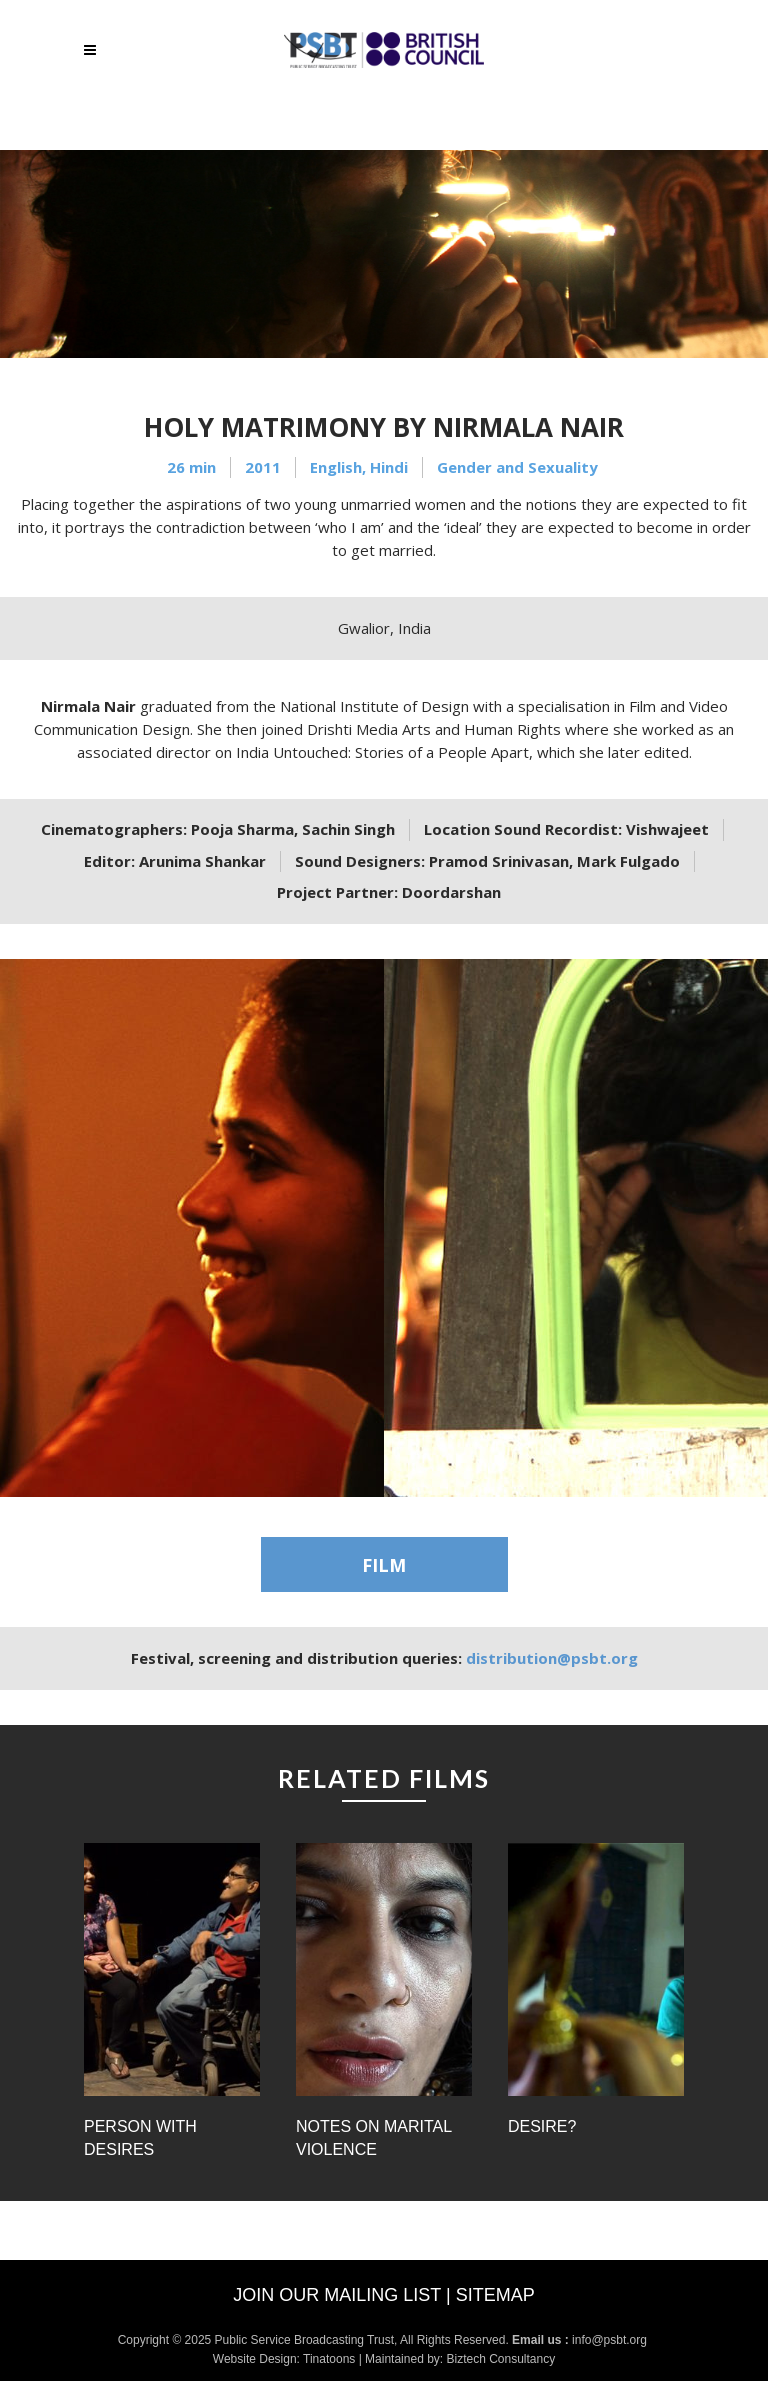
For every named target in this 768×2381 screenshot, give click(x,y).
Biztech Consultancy (500, 2359)
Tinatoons (329, 2359)
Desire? (542, 2126)
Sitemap (495, 2295)
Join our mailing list (337, 2295)
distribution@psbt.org (552, 1658)
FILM (384, 1565)
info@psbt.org (611, 2340)
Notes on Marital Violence (374, 2138)
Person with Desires (140, 2138)
